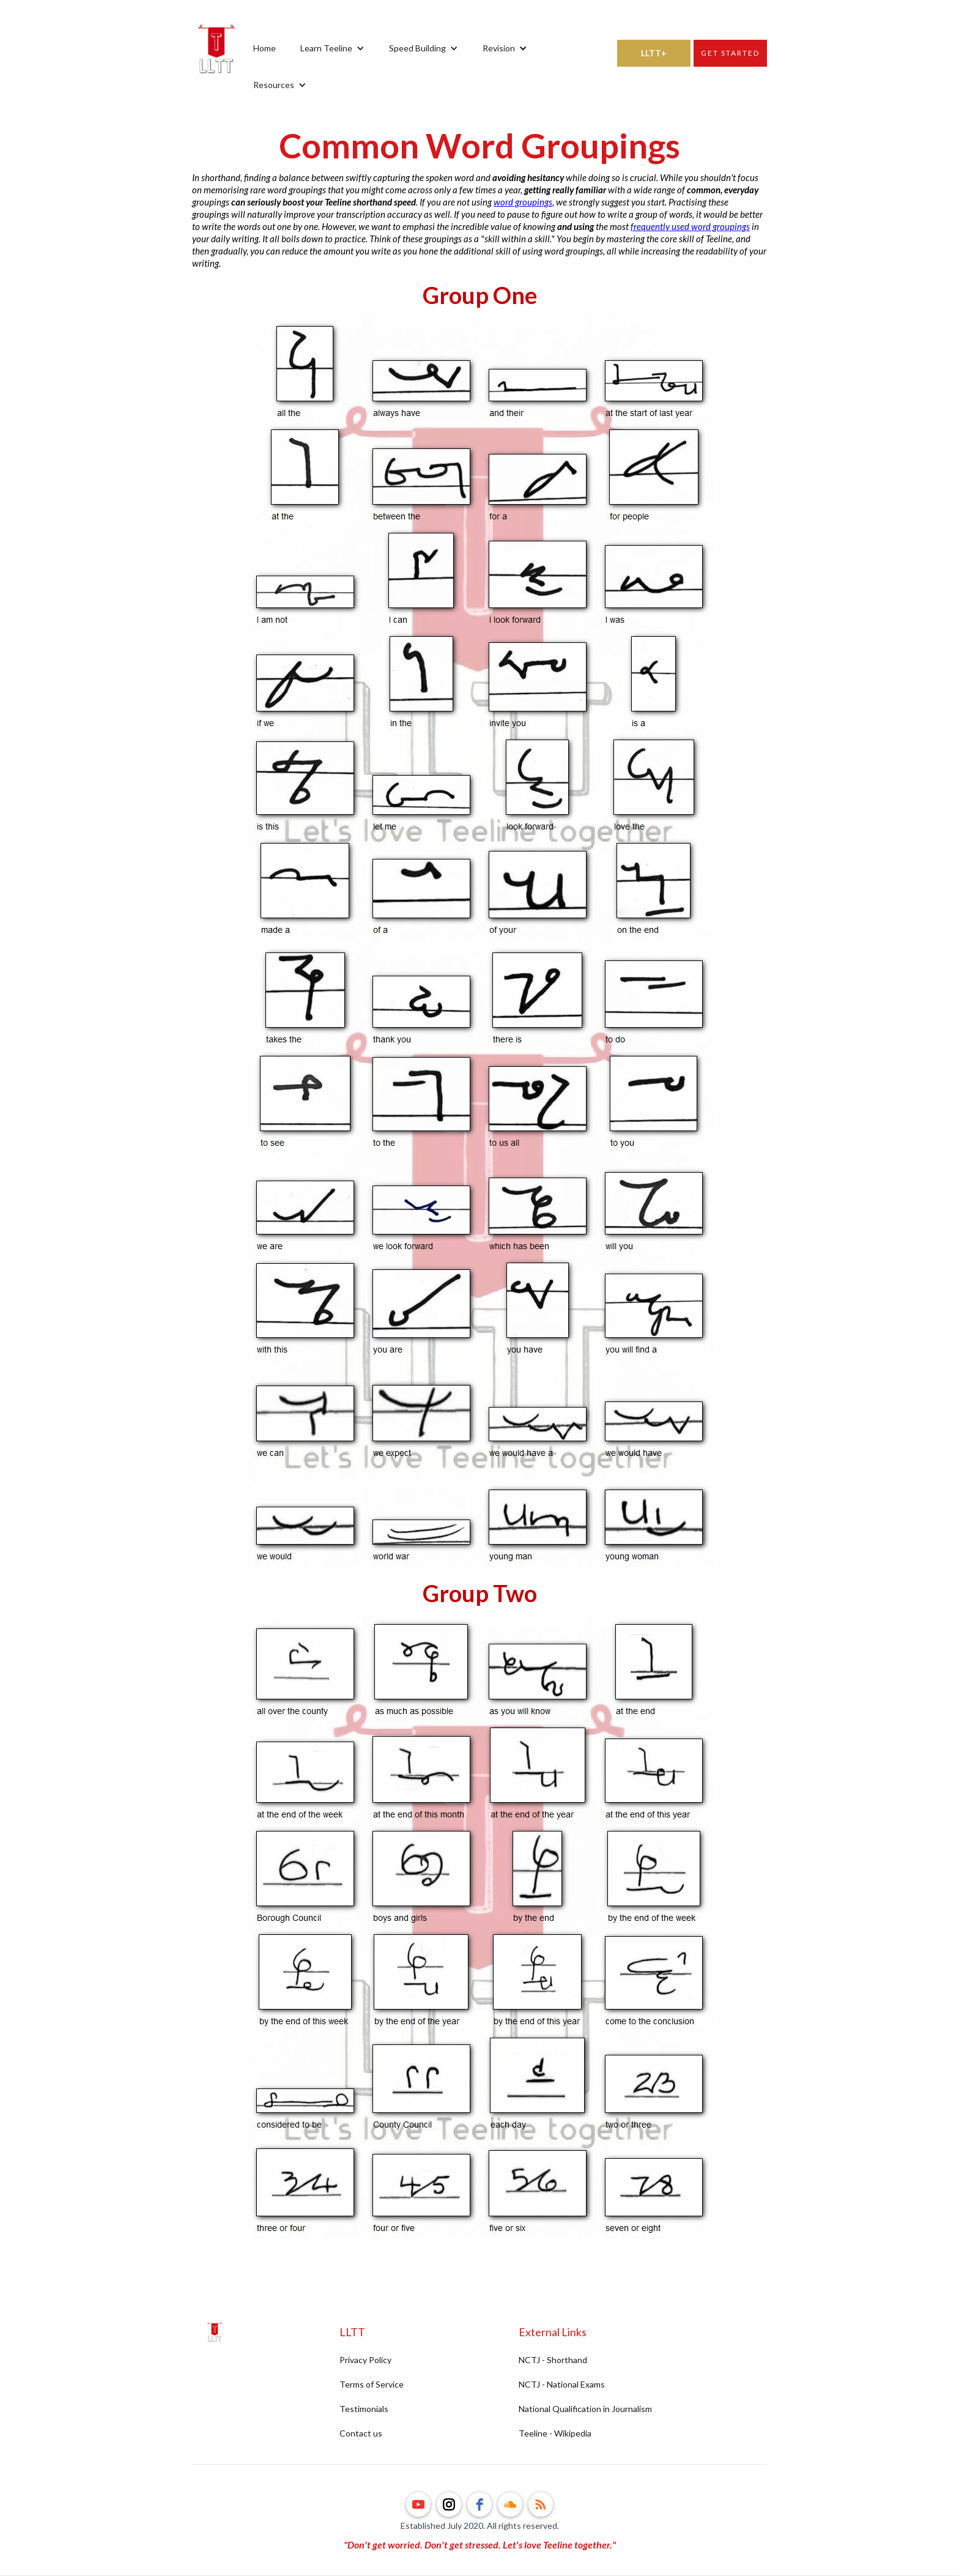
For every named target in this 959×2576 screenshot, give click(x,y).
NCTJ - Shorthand (553, 2360)
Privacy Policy (365, 2360)
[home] (216, 66)
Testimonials (363, 2408)
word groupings (523, 201)
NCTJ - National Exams (562, 2384)
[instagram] (449, 2504)
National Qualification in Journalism (585, 2408)
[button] (332, 48)
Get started (730, 53)
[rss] (540, 2504)
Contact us (360, 2433)
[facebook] (479, 2504)
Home (264, 48)
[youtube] (418, 2504)
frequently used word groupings (690, 226)
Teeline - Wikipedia (555, 2433)
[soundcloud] (510, 2504)
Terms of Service (371, 2384)
